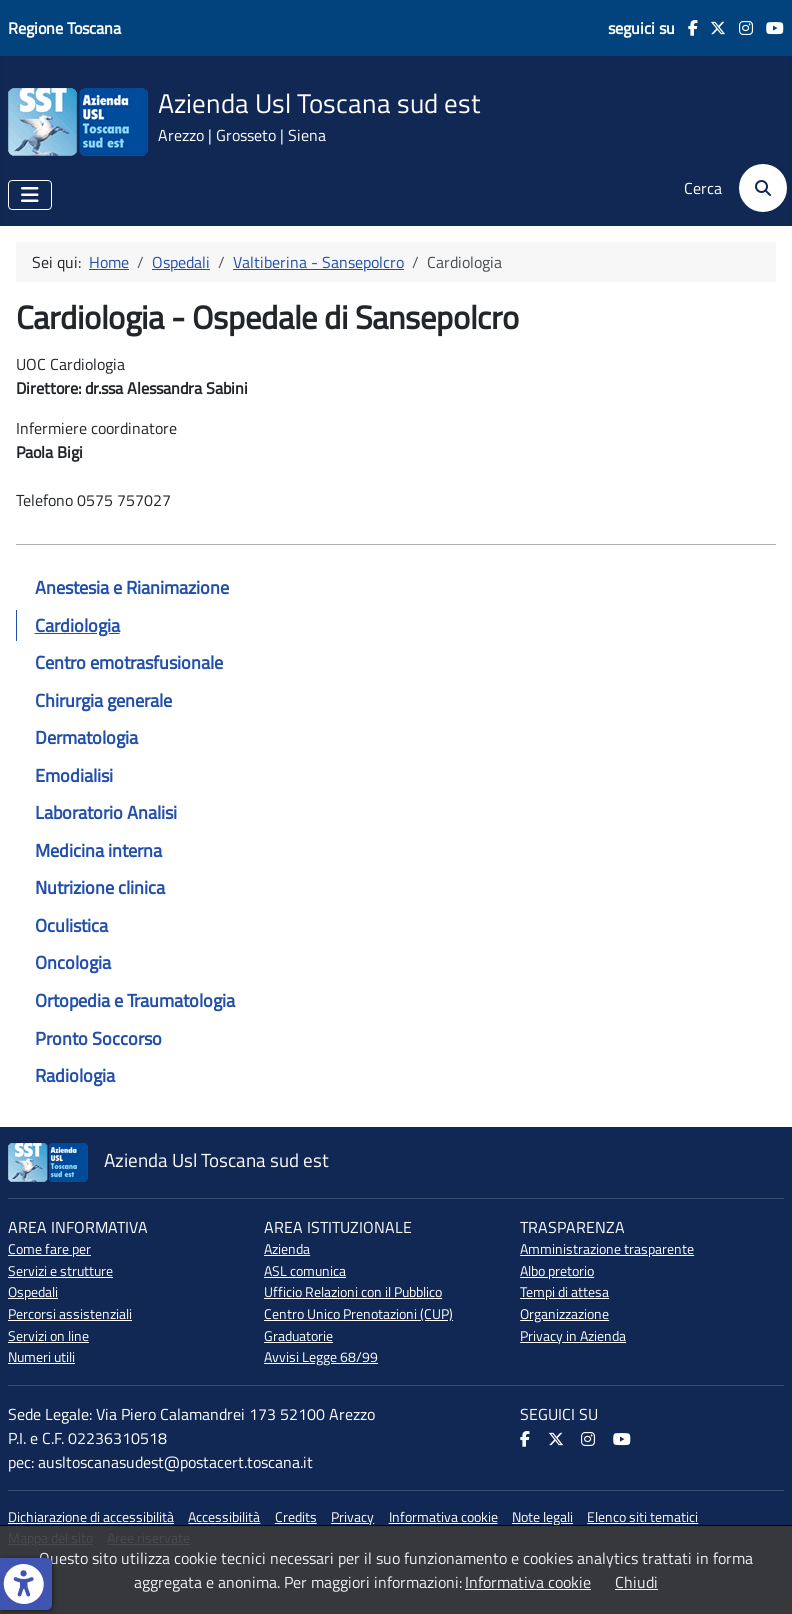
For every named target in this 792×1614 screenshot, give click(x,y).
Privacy (352, 1517)
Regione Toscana (64, 28)
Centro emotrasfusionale (129, 662)
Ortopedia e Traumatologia (135, 1000)
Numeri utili (41, 1357)
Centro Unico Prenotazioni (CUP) (358, 1314)
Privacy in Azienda (573, 1336)
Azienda (287, 1249)
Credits (296, 1517)
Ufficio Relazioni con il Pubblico (353, 1292)
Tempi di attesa (564, 1292)
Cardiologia (77, 625)
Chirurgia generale (103, 700)
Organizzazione (564, 1314)
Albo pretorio (557, 1271)
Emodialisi (74, 775)
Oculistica (71, 925)
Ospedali (33, 1292)
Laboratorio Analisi (106, 812)
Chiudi (636, 1582)
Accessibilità (224, 1517)
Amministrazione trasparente (607, 1249)
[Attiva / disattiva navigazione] (30, 195)
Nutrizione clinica (100, 887)
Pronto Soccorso (98, 1038)
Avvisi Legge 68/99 (321, 1357)
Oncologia (73, 962)
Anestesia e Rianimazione (132, 587)
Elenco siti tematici (642, 1517)
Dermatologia (86, 737)
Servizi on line (48, 1336)
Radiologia (75, 1075)
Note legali (542, 1517)
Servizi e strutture (60, 1271)
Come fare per (49, 1249)
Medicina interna (98, 850)
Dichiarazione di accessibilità (91, 1517)
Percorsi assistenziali (70, 1314)
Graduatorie (298, 1336)
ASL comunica (305, 1271)
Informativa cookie (443, 1517)
